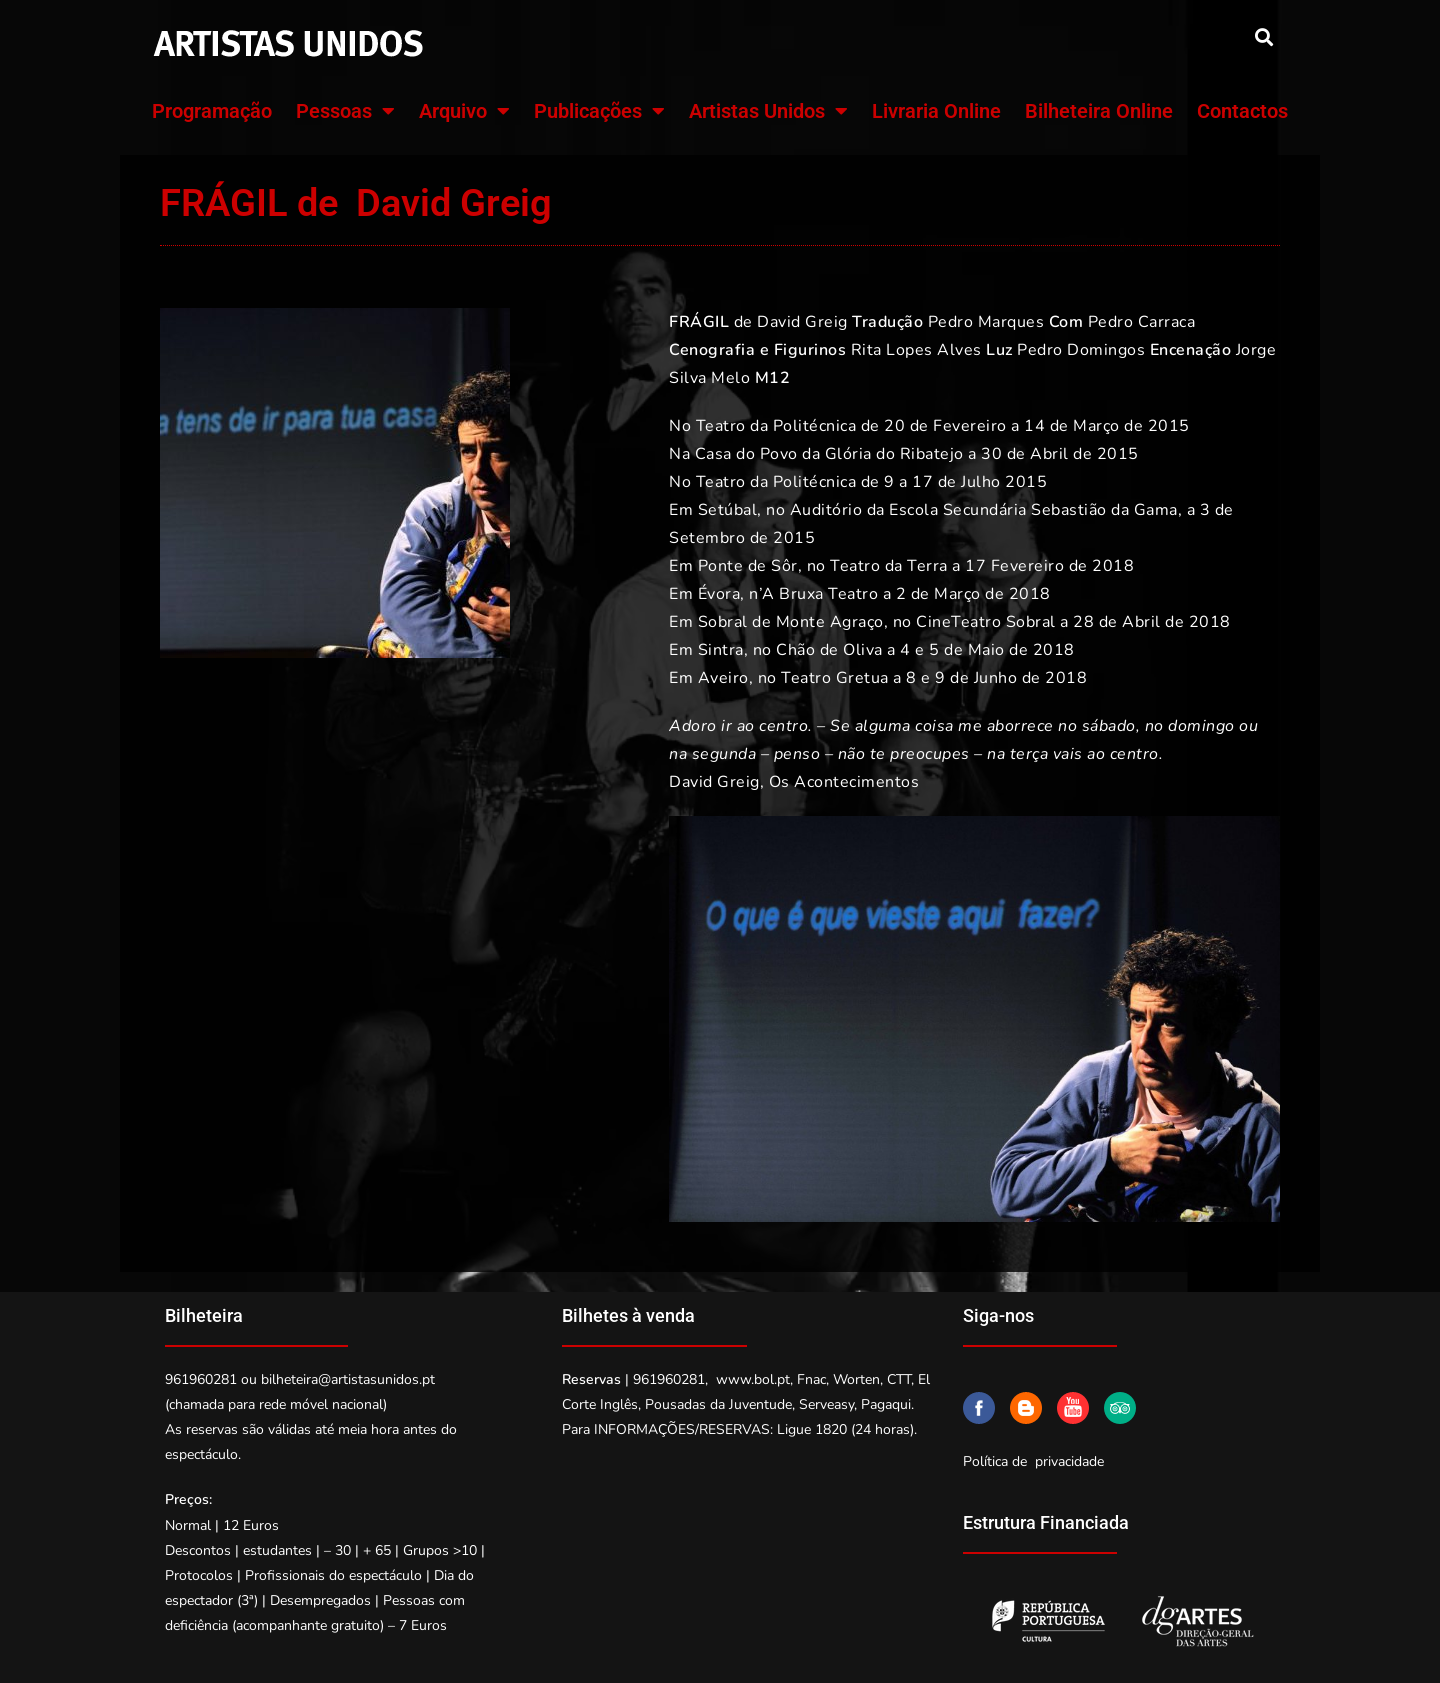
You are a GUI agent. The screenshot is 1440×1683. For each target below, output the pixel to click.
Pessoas (345, 111)
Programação (212, 111)
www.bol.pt (753, 1379)
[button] (1263, 36)
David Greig (802, 322)
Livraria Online (936, 111)
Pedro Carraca (1142, 322)
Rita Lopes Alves (916, 350)
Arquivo (464, 111)
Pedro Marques (986, 322)
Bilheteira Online (1099, 111)
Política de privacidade (1033, 1461)
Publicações (599, 111)
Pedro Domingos (1081, 350)
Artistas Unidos (768, 111)
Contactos (1242, 111)
